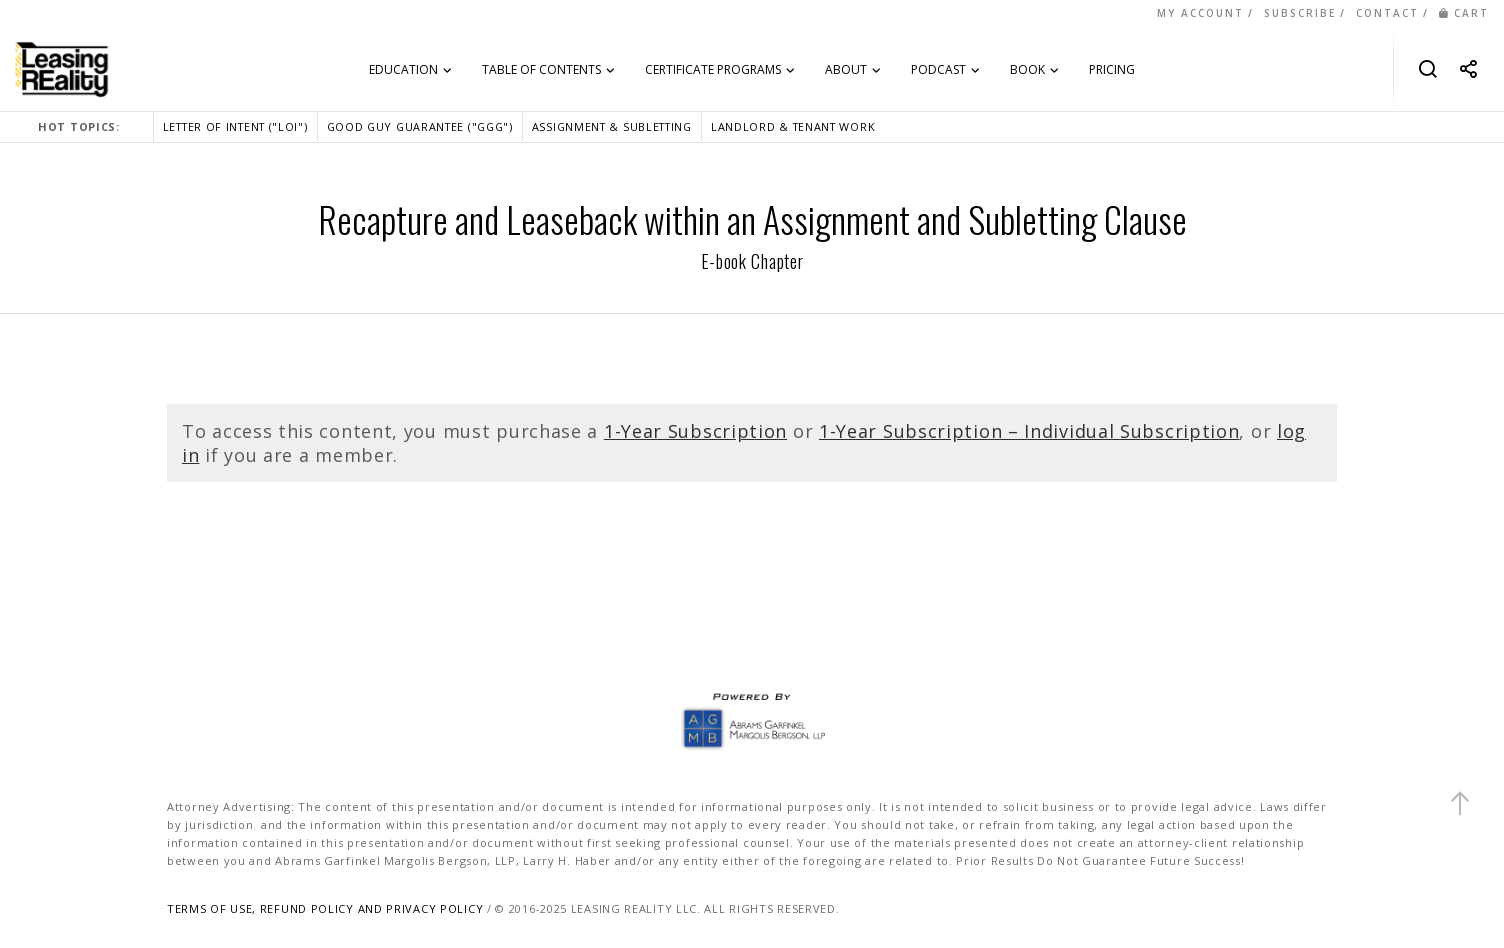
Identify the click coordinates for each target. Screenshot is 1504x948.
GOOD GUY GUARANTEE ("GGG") (420, 126)
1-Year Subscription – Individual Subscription (1029, 431)
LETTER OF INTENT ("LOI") (235, 126)
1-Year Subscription (695, 431)
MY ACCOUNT (1200, 13)
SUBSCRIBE (1300, 13)
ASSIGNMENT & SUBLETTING (612, 126)
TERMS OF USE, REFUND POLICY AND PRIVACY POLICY (325, 908)
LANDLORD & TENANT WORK (793, 126)
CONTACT (1387, 13)
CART (1464, 13)
